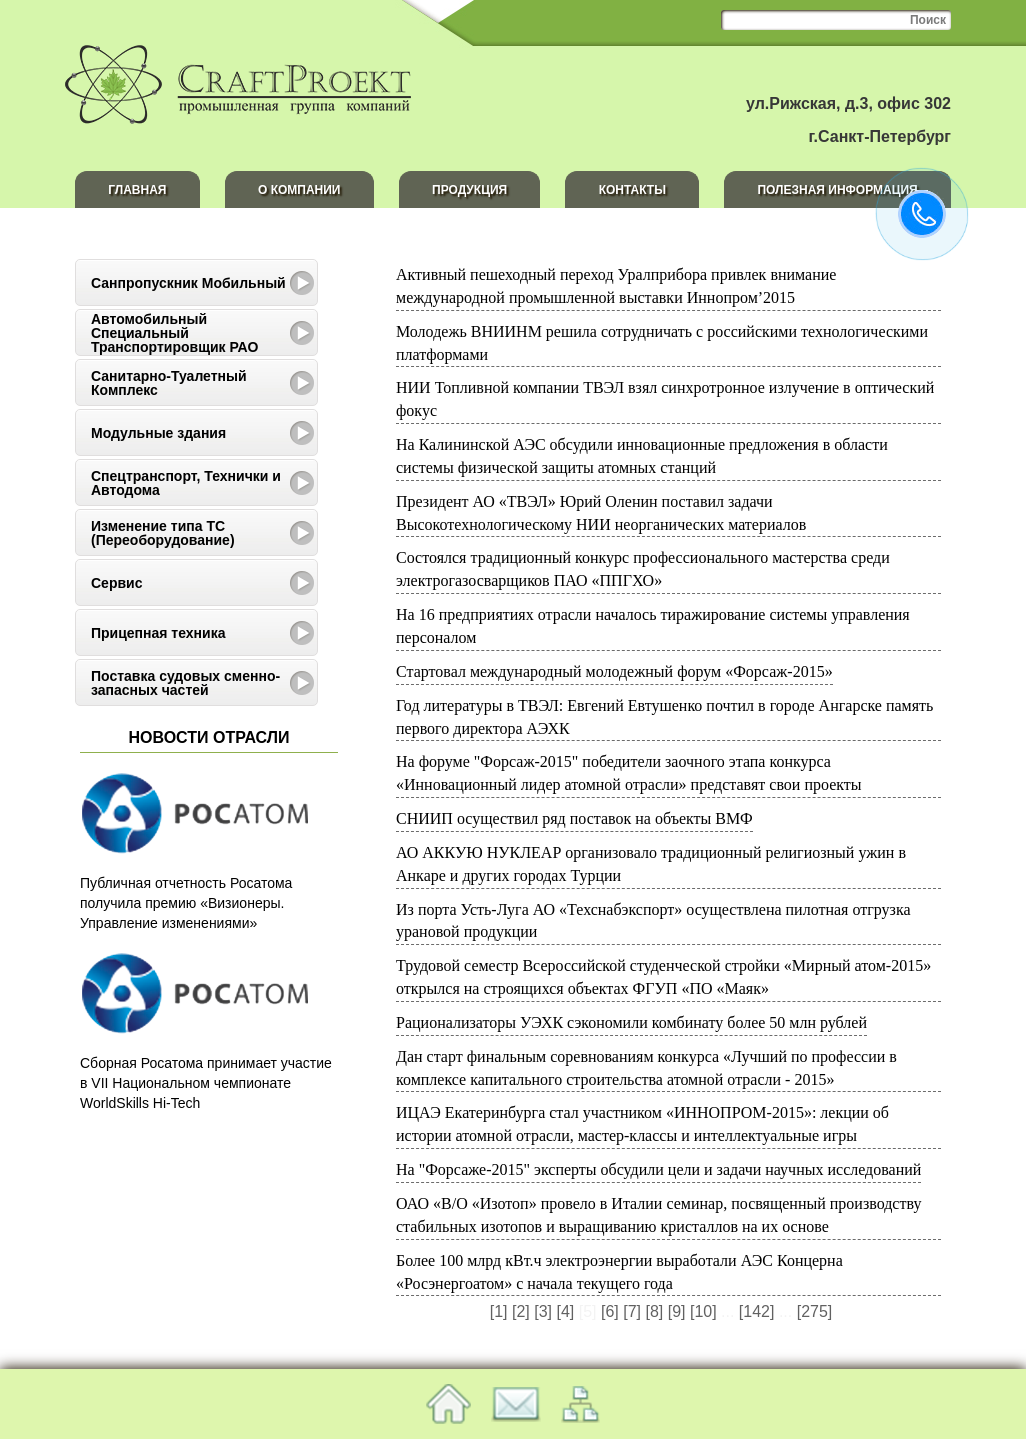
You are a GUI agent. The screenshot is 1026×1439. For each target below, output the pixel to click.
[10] (703, 1311)
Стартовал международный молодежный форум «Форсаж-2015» (614, 671)
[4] (565, 1311)
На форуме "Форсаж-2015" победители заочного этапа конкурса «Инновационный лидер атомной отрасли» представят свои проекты (629, 773)
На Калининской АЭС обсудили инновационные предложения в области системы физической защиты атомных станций (642, 456)
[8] (654, 1311)
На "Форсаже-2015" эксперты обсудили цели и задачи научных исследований (658, 1169)
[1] (499, 1311)
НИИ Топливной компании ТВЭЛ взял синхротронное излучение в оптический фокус (665, 399)
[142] (757, 1311)
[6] (610, 1311)
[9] (677, 1311)
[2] (521, 1311)
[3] (543, 1311)
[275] (815, 1311)
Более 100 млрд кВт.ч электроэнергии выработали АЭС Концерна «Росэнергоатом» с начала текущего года (619, 1272)
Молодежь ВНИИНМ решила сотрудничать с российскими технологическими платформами (662, 343)
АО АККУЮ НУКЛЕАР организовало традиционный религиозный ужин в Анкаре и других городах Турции (651, 864)
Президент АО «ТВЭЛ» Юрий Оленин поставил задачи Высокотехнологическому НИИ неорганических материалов (601, 513)
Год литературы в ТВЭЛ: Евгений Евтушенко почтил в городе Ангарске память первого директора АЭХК (664, 717)
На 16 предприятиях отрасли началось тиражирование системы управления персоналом (653, 626)
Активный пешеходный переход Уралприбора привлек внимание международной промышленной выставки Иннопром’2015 (616, 286)
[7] (632, 1311)
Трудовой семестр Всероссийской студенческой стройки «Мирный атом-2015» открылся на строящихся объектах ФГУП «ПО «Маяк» (663, 977)
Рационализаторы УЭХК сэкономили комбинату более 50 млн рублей (631, 1022)
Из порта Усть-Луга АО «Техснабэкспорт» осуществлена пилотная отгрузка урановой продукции (653, 921)
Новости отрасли (209, 737)
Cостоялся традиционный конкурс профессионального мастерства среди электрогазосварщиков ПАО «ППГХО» (643, 569)
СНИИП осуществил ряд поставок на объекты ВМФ (574, 818)
